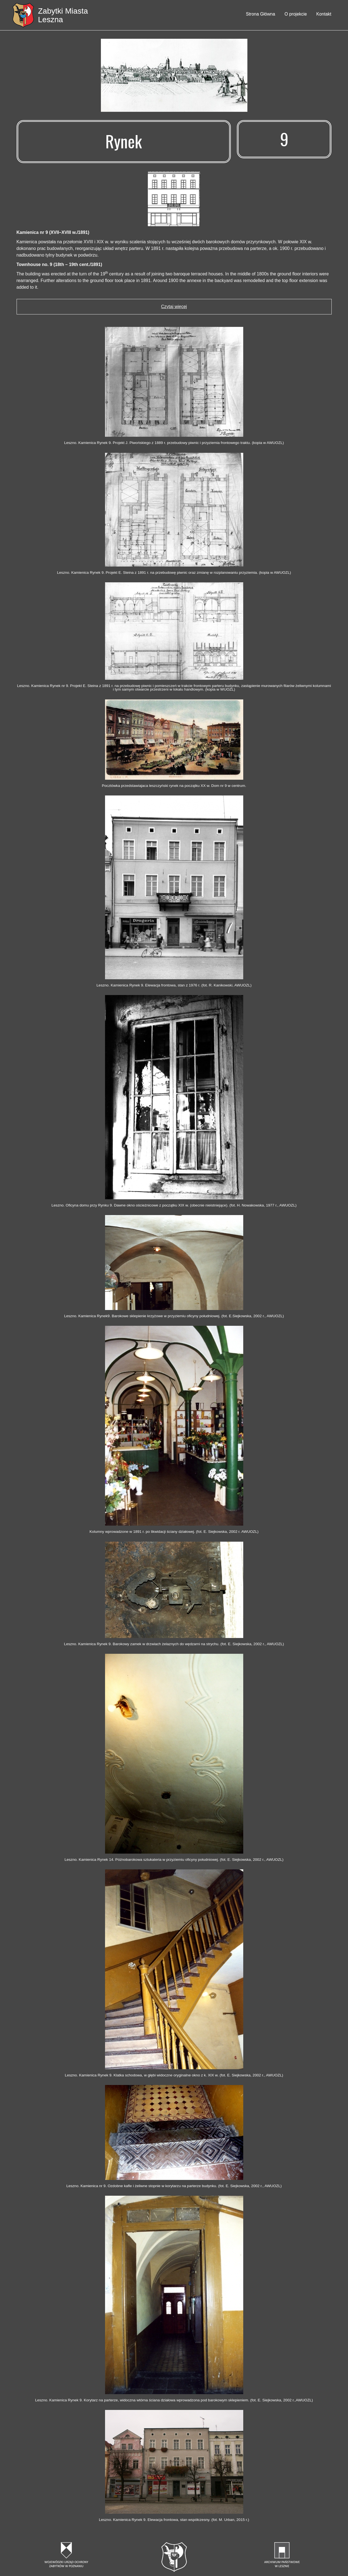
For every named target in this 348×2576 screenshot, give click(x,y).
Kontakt (323, 14)
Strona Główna (260, 14)
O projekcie (295, 14)
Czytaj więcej (174, 306)
